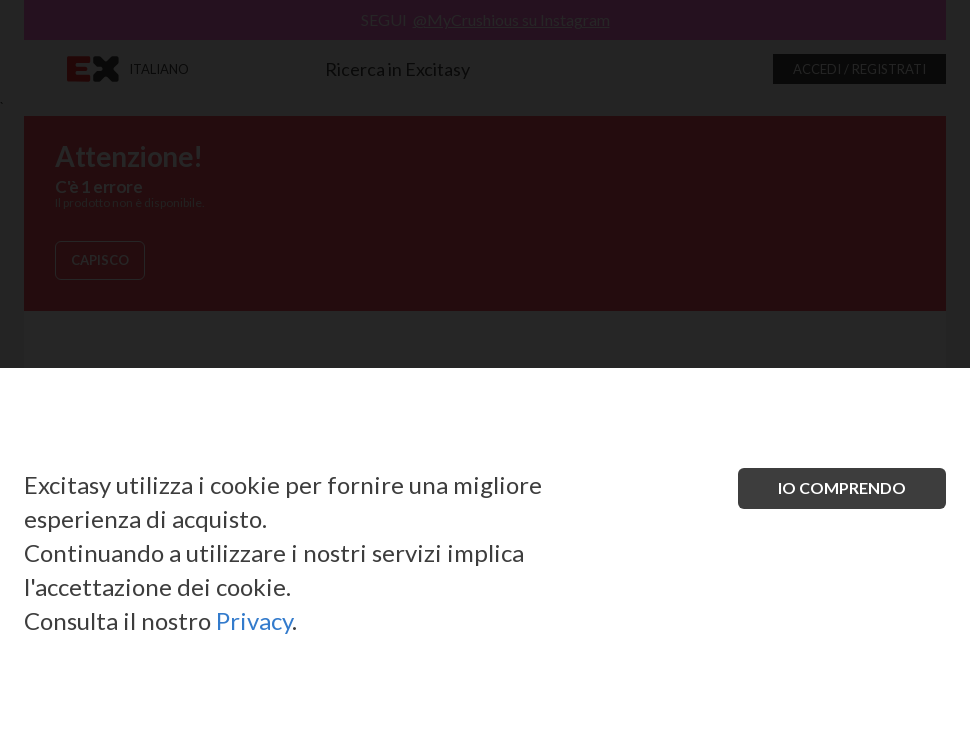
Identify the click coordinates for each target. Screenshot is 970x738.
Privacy (254, 620)
